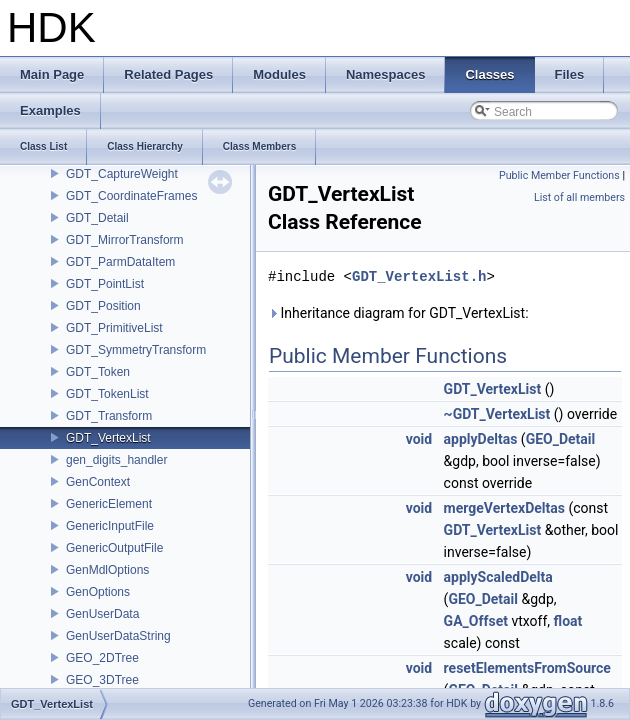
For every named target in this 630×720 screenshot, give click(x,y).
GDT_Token (98, 372)
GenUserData (102, 614)
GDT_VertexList (108, 438)
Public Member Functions (559, 175)
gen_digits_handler (116, 460)
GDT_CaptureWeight (122, 174)
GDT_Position (103, 306)
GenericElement (109, 504)
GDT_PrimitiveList (114, 328)
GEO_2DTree (102, 658)
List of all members (579, 197)
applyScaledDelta (498, 577)
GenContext (98, 482)
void (419, 439)
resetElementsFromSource (527, 668)
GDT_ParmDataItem (120, 262)
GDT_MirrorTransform (125, 240)
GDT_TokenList (107, 394)
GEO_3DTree (102, 680)
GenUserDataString (118, 636)
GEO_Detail (561, 439)
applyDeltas (481, 439)
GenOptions (98, 592)
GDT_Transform (109, 416)
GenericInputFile (110, 526)
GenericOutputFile (114, 548)
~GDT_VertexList (497, 414)
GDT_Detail (97, 218)
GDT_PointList (105, 284)
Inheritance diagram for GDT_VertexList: (398, 313)
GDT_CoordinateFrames (131, 196)
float (568, 621)
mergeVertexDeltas (504, 508)
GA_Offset (476, 621)
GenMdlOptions (107, 570)
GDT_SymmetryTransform (136, 350)
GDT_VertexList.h (419, 276)
